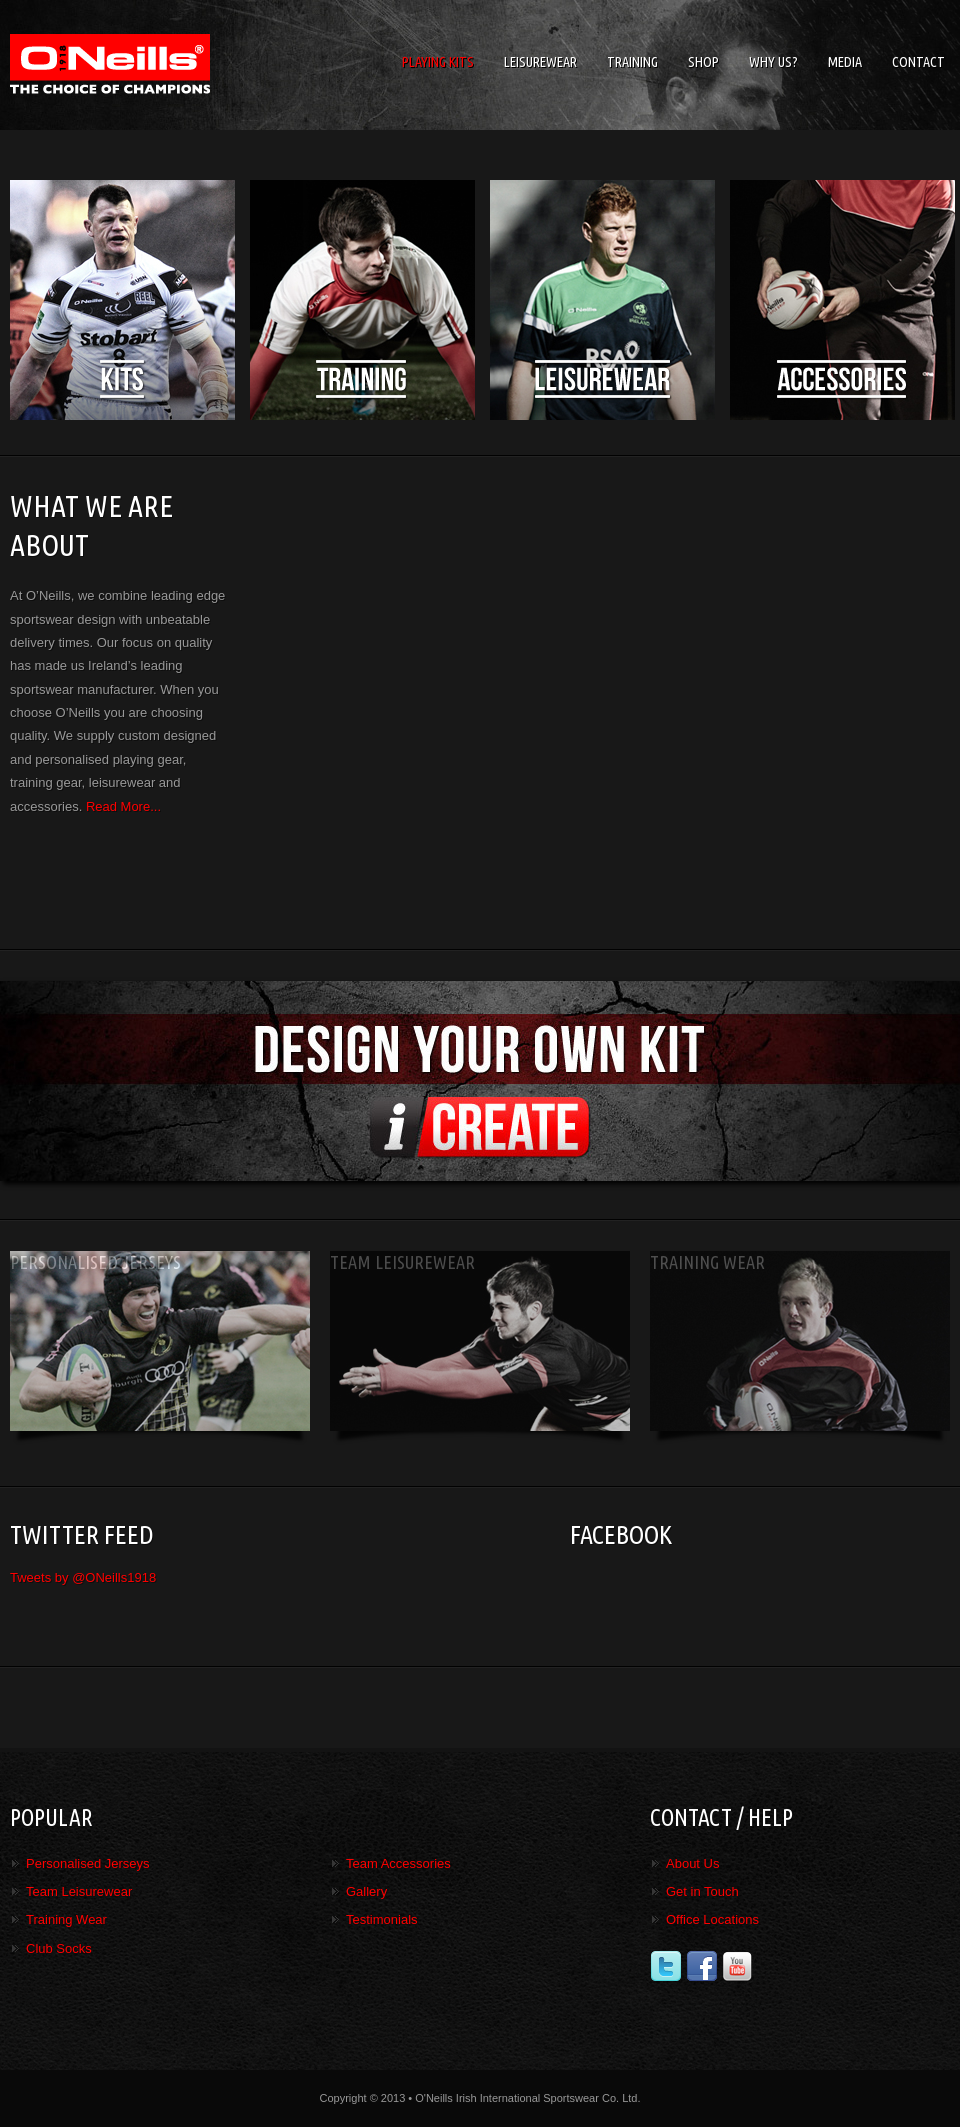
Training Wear (66, 1919)
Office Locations (712, 1919)
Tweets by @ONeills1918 (83, 1577)
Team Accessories (398, 1863)
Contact (918, 62)
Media (845, 62)
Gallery (366, 1891)
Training (632, 62)
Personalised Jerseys (88, 1863)
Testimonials (382, 1919)
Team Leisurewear (79, 1891)
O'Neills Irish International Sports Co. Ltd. (160, 64)
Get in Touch (702, 1891)
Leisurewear (540, 62)
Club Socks (59, 1948)
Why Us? (773, 62)
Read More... (123, 806)
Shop (703, 62)
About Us (692, 1863)
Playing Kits (438, 62)
